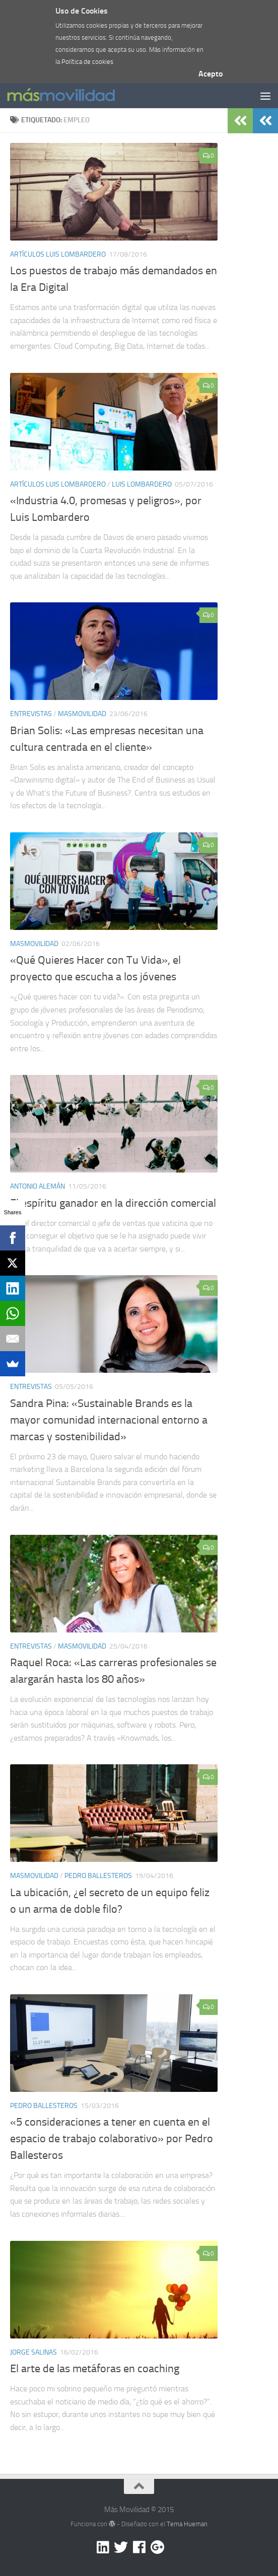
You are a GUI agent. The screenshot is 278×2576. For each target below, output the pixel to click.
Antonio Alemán (37, 1186)
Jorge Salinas (33, 2352)
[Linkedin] (103, 2547)
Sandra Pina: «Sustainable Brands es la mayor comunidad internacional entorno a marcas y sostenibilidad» (108, 1420)
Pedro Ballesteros (98, 1875)
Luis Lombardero (142, 484)
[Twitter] (121, 2547)
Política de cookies (87, 61)
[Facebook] (139, 2547)
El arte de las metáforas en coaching (94, 2368)
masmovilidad (82, 714)
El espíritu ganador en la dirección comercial (113, 1203)
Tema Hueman (187, 2524)
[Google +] (157, 2547)
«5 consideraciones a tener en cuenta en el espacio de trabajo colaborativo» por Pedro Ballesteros (111, 2139)
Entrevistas (31, 714)
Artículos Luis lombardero (58, 254)
